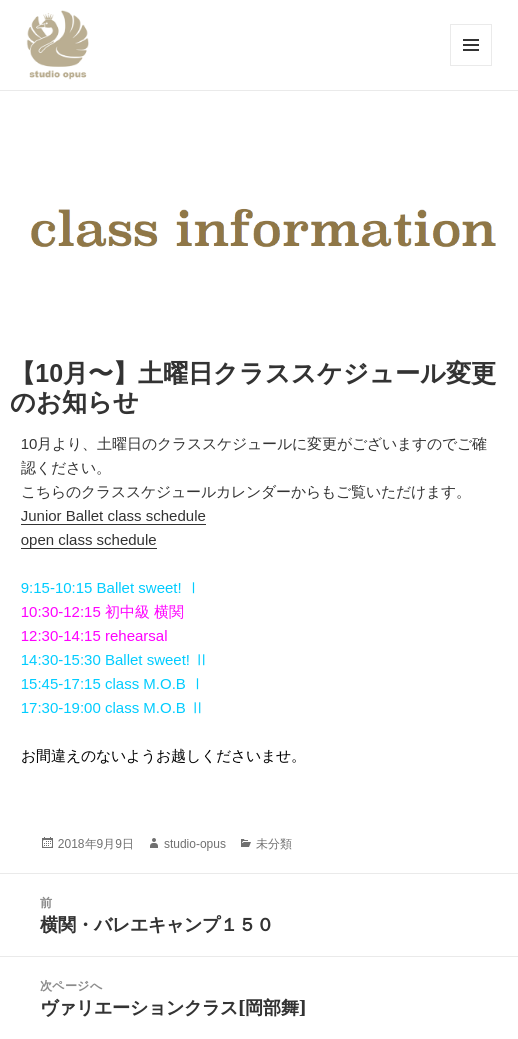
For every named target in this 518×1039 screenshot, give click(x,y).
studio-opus (195, 844)
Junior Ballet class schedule (113, 515)
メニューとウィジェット (471, 65)
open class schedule (89, 539)
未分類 (274, 844)
